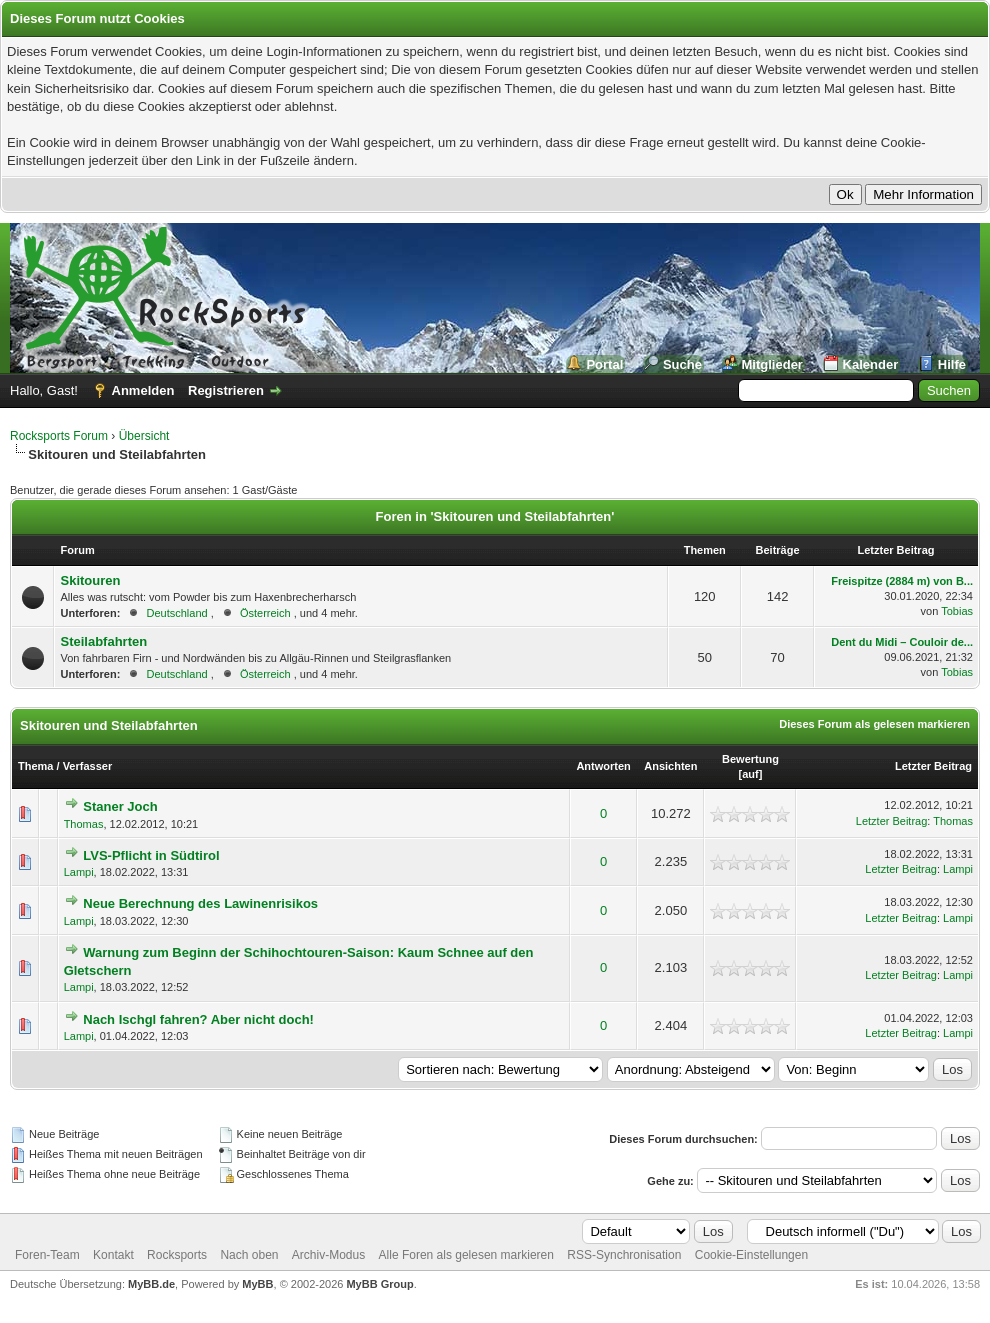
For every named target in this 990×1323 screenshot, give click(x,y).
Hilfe (952, 364)
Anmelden (143, 390)
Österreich (265, 613)
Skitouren (90, 580)
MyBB (257, 1284)
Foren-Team (47, 1255)
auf (750, 774)
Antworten (603, 766)
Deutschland (177, 613)
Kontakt (113, 1255)
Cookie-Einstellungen (751, 1255)
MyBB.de (151, 1284)
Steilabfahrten (103, 641)
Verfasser (88, 766)
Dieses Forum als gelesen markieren (874, 724)
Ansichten (670, 766)
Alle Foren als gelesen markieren (466, 1255)
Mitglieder (772, 364)
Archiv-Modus (328, 1255)
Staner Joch (120, 806)
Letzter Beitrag (933, 766)
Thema (35, 766)
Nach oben (249, 1255)
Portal (604, 364)
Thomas (84, 824)
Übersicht (144, 436)
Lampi (79, 872)
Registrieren (226, 390)
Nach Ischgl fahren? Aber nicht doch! (198, 1019)
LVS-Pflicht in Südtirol (151, 855)
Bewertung (750, 759)
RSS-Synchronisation (624, 1255)
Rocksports (177, 1255)
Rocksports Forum (59, 436)
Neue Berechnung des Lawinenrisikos (200, 903)
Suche (682, 364)
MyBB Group (379, 1284)
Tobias (957, 611)
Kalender (871, 364)
